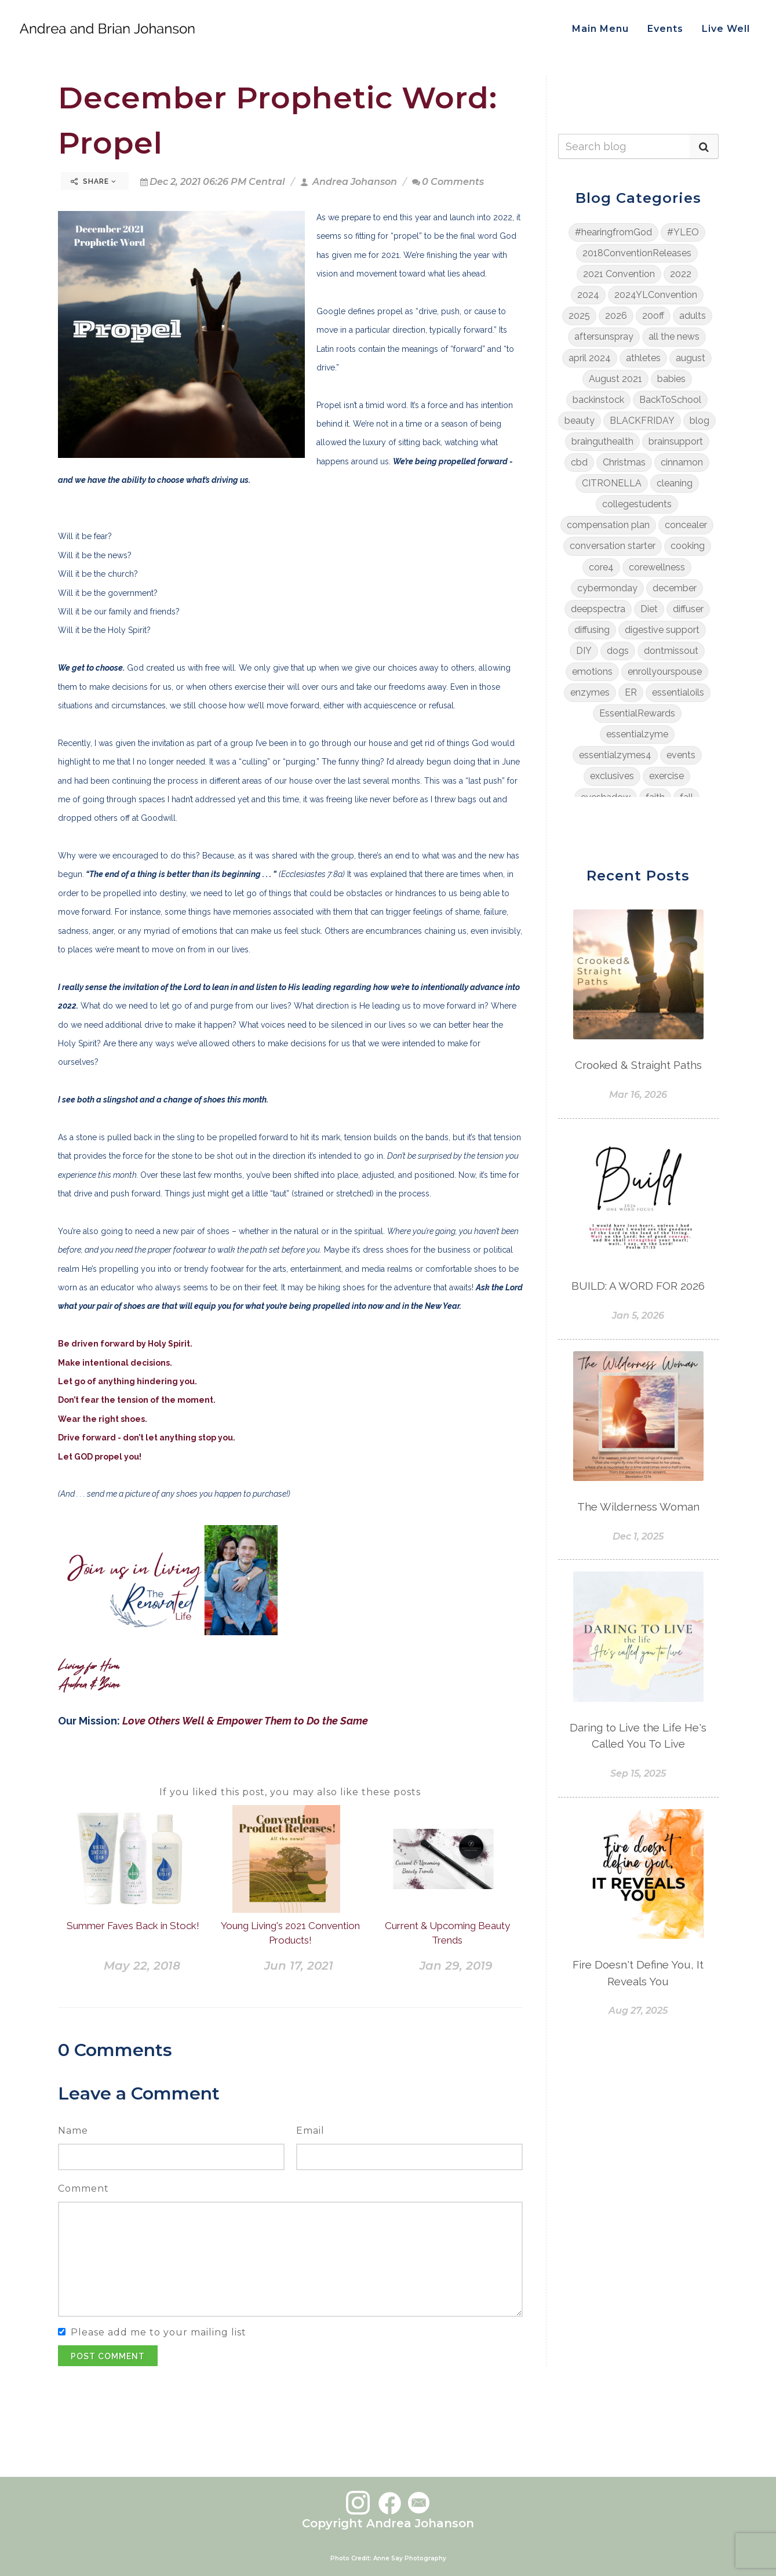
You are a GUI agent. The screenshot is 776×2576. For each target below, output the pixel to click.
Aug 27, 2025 (638, 2010)
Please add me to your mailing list (158, 2332)
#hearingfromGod (613, 232)
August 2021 (615, 378)
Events (665, 28)
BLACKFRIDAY (642, 420)
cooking (688, 545)
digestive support (662, 629)
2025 (579, 315)
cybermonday (607, 588)
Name (73, 2130)
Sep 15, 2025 (638, 1773)
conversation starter (612, 545)
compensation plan (608, 524)
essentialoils (678, 692)
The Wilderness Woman (638, 1506)
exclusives (612, 775)
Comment (83, 2188)
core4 (601, 567)
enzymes (590, 692)
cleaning (675, 483)
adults (692, 315)
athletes (643, 357)
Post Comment (108, 2356)
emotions (592, 671)
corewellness (657, 567)
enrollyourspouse (665, 671)
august (690, 357)
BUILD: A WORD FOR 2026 (638, 1285)
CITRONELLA (612, 483)
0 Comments (448, 181)
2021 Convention (619, 273)
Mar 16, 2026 (638, 1094)
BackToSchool (670, 399)
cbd (579, 462)
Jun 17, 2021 (298, 1966)
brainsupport (676, 441)
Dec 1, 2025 (638, 1536)
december (675, 588)
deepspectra (598, 608)
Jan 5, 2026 (638, 1315)
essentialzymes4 (615, 755)
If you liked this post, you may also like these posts (290, 1792)
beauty (579, 420)
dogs (618, 650)
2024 (588, 294)
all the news (674, 336)
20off (653, 315)
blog (699, 420)
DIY (584, 650)
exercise (666, 775)
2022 (680, 273)
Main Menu (600, 28)
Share (93, 181)
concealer (686, 524)
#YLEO (683, 232)
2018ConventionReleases (636, 253)
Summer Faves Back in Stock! (133, 1925)
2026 (616, 315)
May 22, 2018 (142, 1966)
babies (671, 378)
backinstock (598, 399)
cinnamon (682, 462)
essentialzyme (637, 734)
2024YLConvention (655, 294)
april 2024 (590, 357)
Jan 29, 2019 (456, 1966)
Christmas (624, 462)
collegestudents (637, 504)
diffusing (592, 629)
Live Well (726, 28)
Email (310, 2130)
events (680, 755)
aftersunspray (603, 336)
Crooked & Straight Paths (638, 1064)
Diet (649, 608)
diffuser (688, 608)
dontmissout (671, 650)
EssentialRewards (637, 713)
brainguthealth (602, 441)
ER (631, 692)
